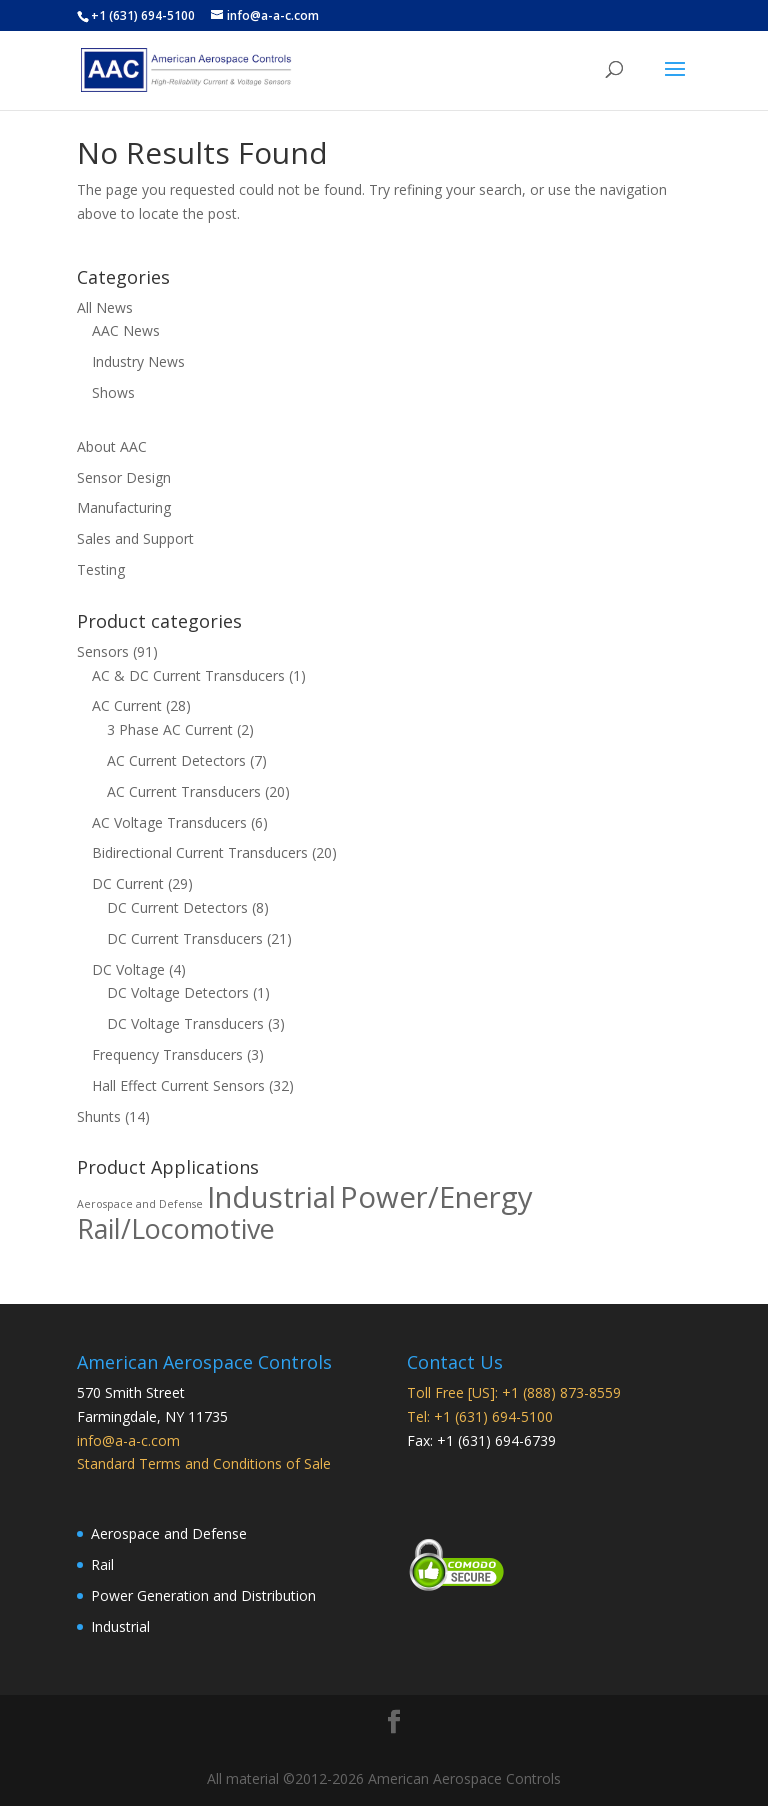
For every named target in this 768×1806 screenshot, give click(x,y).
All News (105, 307)
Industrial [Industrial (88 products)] (271, 1197)
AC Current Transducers (184, 791)
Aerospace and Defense (169, 1533)
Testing (101, 569)
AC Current (127, 705)
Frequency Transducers (167, 1054)
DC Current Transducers (185, 938)
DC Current (128, 883)
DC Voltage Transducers (185, 1023)
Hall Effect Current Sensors (178, 1085)
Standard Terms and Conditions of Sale (204, 1463)
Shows (113, 392)
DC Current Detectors (177, 907)
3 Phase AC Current (170, 729)
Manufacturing (124, 507)
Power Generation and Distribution (203, 1595)
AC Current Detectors (176, 760)
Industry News (138, 361)
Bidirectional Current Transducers (200, 852)
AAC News (126, 330)
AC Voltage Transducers (169, 822)
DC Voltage (128, 969)
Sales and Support (135, 538)
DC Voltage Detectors (178, 992)
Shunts (99, 1116)
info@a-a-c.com (128, 1440)
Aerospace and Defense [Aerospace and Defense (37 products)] (140, 1204)
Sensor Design (124, 477)
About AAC (112, 446)
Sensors (103, 651)
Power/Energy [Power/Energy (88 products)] (436, 1197)
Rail (102, 1564)
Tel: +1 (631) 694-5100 (480, 1416)
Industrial (120, 1626)
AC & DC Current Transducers (188, 675)
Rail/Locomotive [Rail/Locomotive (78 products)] (176, 1228)
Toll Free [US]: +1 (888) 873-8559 (514, 1392)
